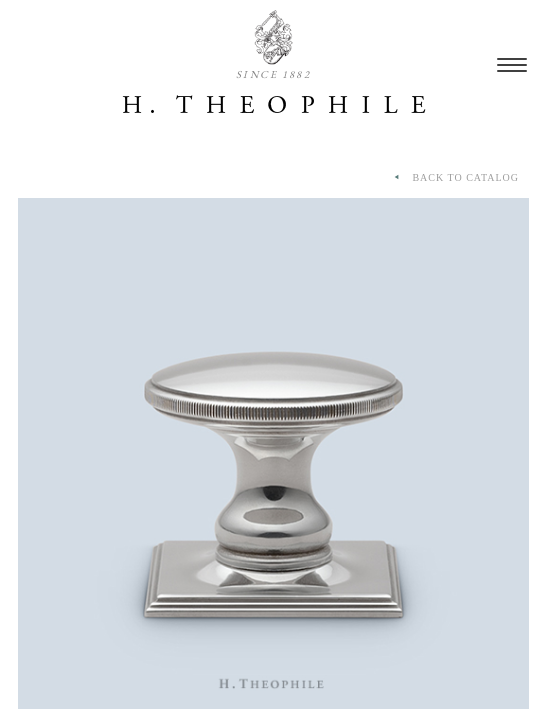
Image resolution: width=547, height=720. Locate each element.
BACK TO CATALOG (455, 178)
